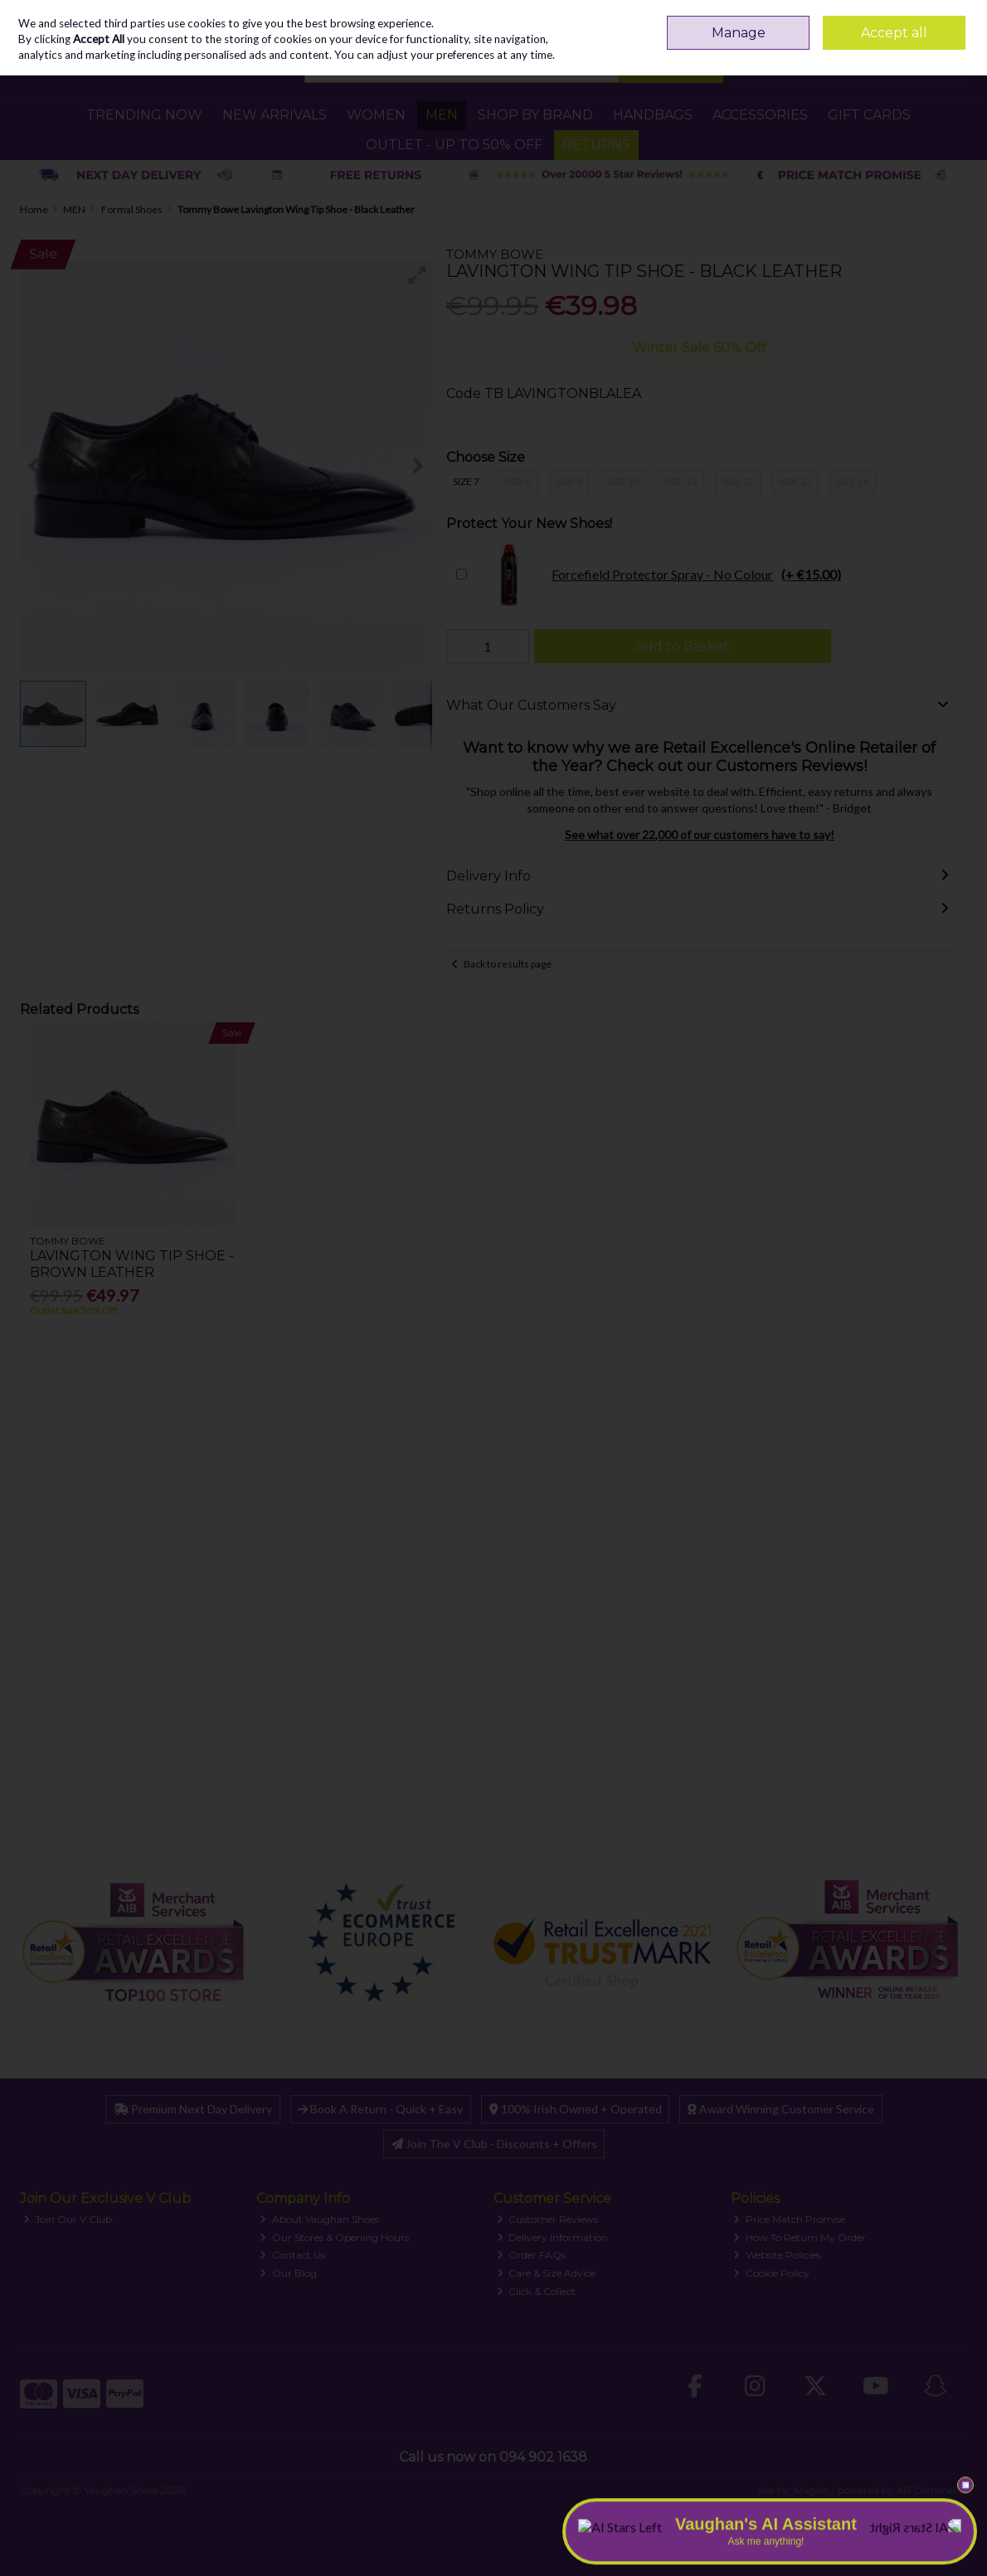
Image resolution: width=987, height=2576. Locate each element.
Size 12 (738, 481)
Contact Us (292, 2255)
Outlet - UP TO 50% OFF (454, 145)
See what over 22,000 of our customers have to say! (699, 834)
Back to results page (508, 964)
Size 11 (680, 481)
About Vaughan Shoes (319, 2219)
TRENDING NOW (144, 115)
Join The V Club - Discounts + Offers (494, 2144)
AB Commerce (931, 2490)
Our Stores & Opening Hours (334, 2237)
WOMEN (376, 115)
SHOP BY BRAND (535, 115)
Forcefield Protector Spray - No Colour (658, 575)
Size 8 (517, 481)
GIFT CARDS (869, 115)
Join (957, 20)
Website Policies (776, 2255)
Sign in (919, 20)
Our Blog (288, 2273)
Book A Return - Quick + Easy (380, 2109)
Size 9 (569, 481)
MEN (441, 115)
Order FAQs (531, 2255)
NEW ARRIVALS (274, 115)
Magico (811, 2490)
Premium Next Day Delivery (193, 2109)
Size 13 (795, 481)
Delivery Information (553, 2237)
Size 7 (466, 481)
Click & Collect (536, 2291)
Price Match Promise (789, 2219)
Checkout (925, 66)
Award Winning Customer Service (781, 2109)
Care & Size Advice (546, 2273)
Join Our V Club (68, 2219)
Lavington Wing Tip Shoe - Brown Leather (132, 1263)
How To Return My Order (799, 2237)
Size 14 (852, 481)
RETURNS (596, 145)
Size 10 (623, 481)
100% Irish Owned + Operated (575, 2109)
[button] (417, 275)
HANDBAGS (653, 115)
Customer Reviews (548, 2219)
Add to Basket (682, 646)
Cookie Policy (771, 2273)
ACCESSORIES (760, 115)
